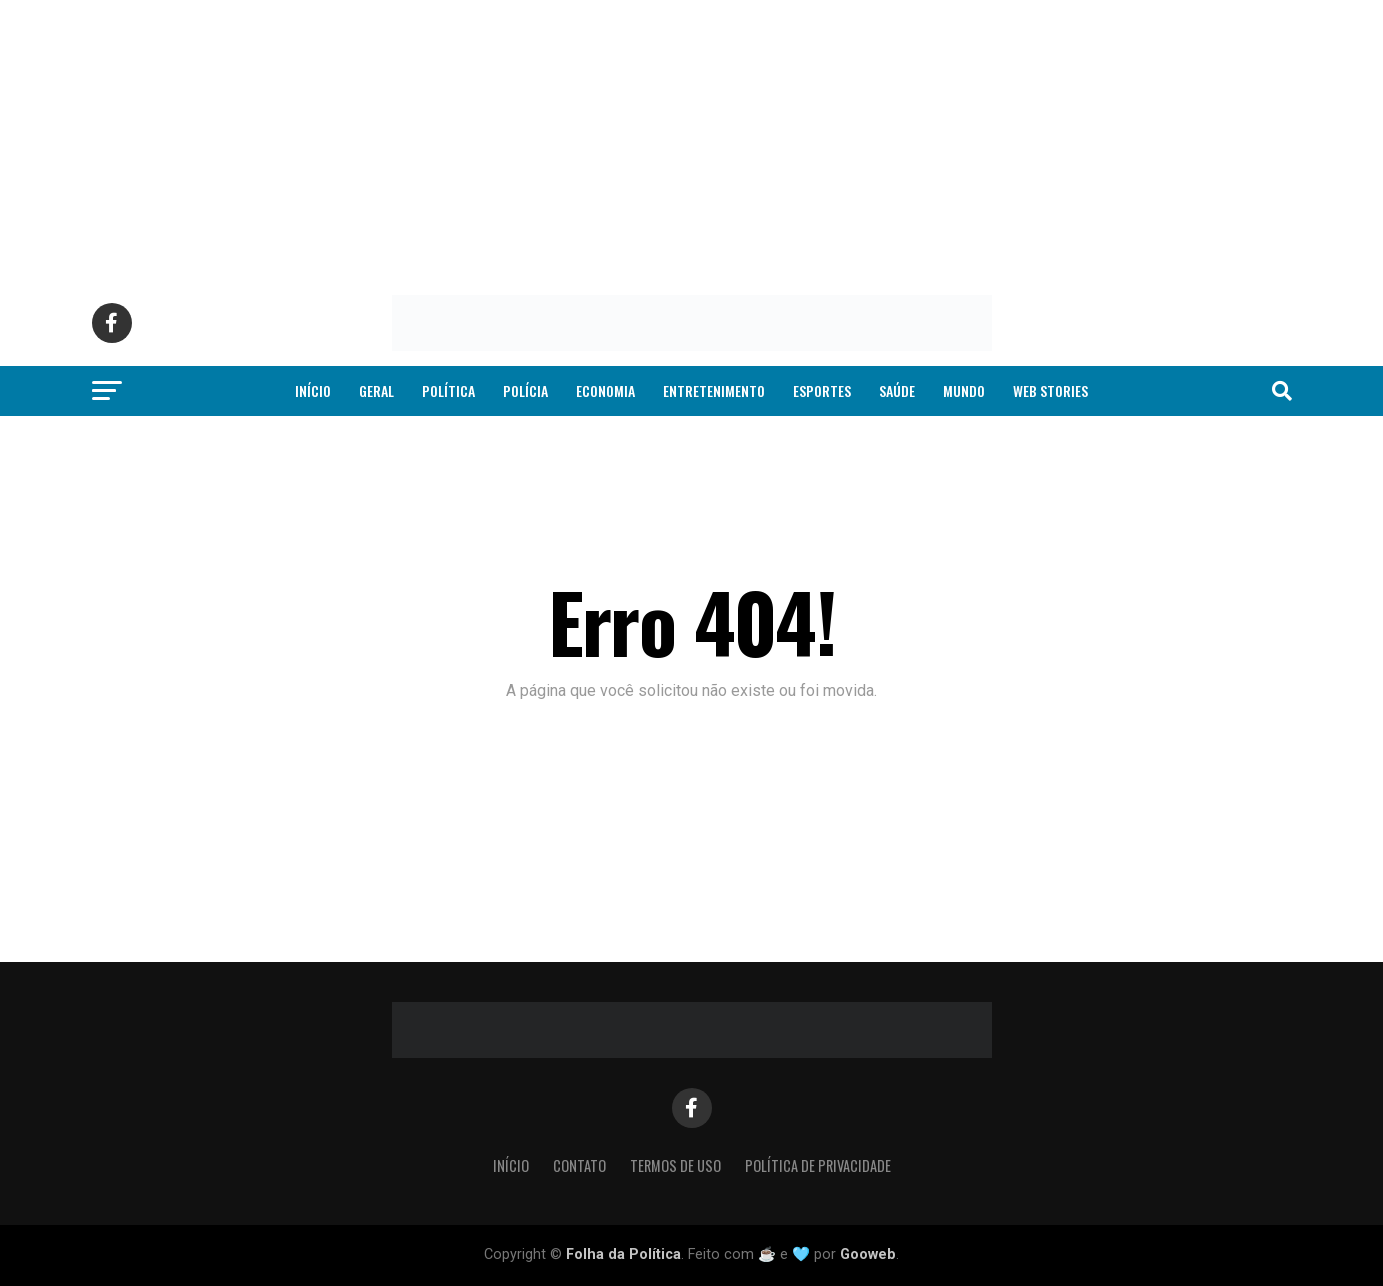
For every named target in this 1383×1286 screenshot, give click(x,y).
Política (448, 390)
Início (313, 390)
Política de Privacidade (818, 1165)
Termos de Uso (675, 1165)
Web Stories (1050, 390)
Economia (605, 390)
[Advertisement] (600, 140)
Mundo (964, 390)
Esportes (822, 390)
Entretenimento (714, 390)
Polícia (525, 390)
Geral (376, 390)
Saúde (897, 390)
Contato (579, 1165)
